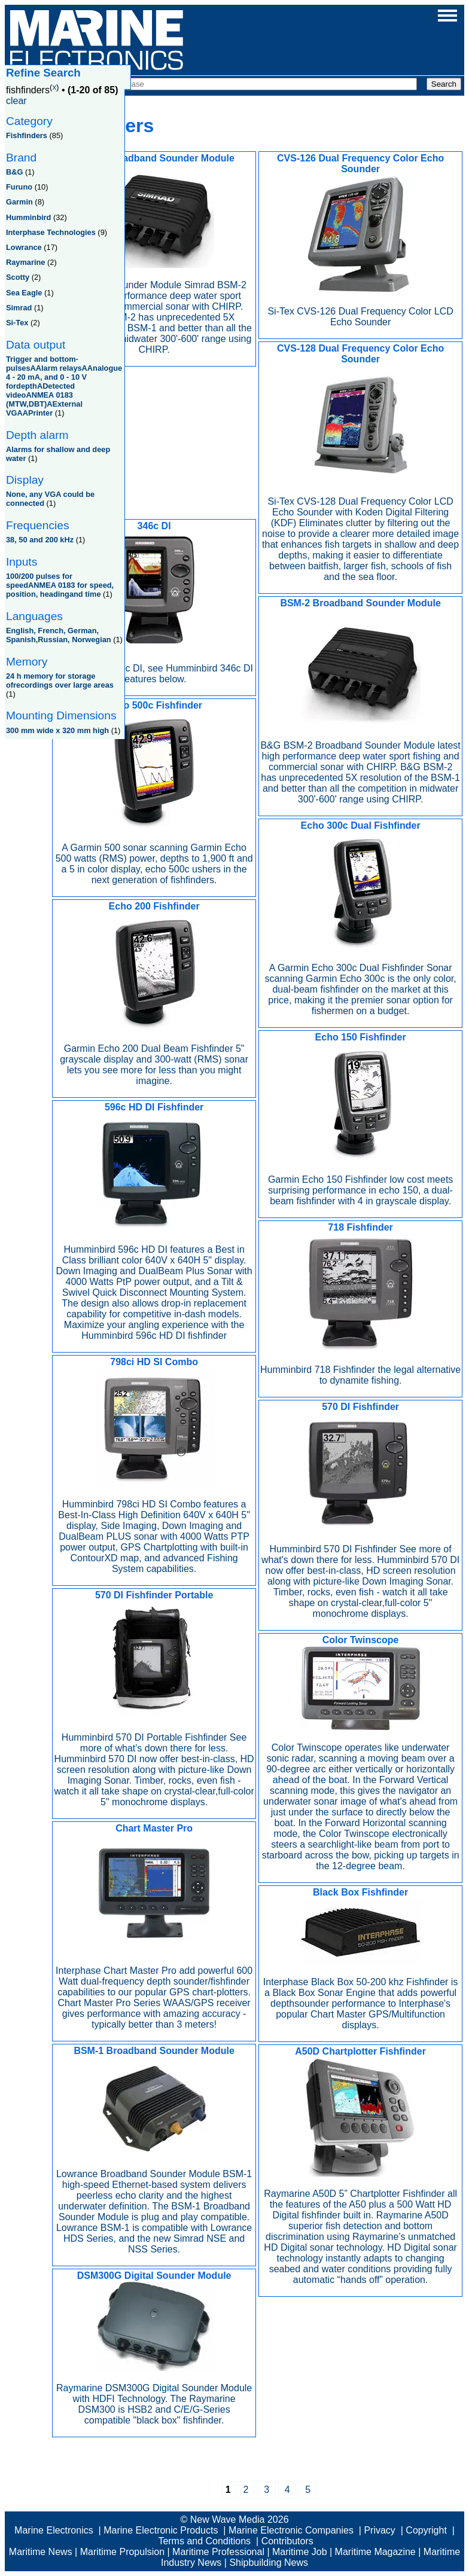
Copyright (426, 2530)
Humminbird (28, 217)
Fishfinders (26, 135)
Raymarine (25, 262)
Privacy (379, 2530)
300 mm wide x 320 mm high (57, 730)
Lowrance (24, 247)
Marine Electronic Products (160, 2530)
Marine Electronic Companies (291, 2530)
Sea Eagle (24, 292)
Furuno (19, 186)
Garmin (19, 201)
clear (16, 101)
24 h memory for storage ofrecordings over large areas (60, 680)
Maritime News (40, 2552)
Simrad (19, 307)
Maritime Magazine (375, 2552)
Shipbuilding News (268, 2562)
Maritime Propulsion (122, 2552)
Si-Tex (17, 322)
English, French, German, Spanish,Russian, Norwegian (58, 635)
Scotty (17, 277)
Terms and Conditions (204, 2541)
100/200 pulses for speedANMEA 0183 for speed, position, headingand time (60, 585)
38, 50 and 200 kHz (40, 539)
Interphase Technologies (51, 232)
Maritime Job (299, 2552)
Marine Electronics (53, 2530)
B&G (14, 171)
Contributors (287, 2541)
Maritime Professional (218, 2552)
